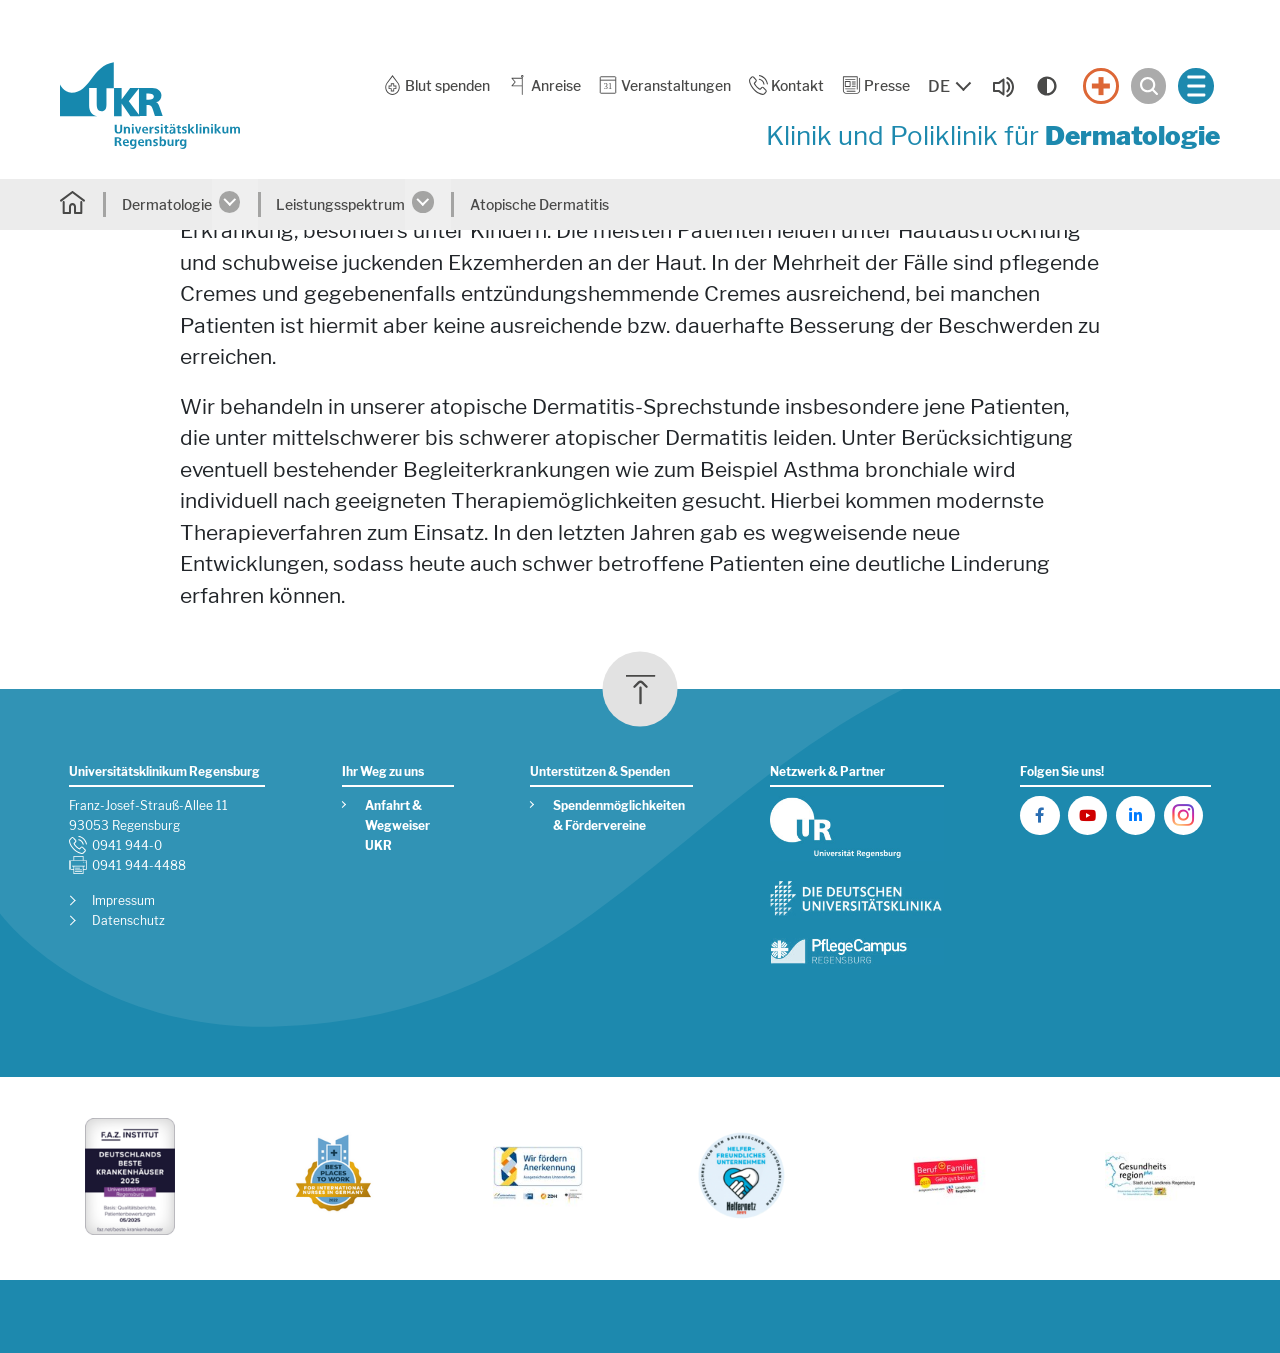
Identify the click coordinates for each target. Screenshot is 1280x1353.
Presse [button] (876, 84)
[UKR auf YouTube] (1087, 815)
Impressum (123, 901)
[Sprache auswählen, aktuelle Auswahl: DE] (951, 87)
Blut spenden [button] (436, 84)
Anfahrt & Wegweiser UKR (397, 826)
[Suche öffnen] (1149, 86)
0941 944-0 (127, 846)
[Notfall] (1101, 86)
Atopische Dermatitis (539, 204)
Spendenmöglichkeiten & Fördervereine (619, 816)
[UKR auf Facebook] (1039, 815)
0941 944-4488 (139, 866)
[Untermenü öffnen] (235, 204)
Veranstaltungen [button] (664, 84)
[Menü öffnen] (1196, 86)
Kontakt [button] (786, 84)
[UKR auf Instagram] (1183, 815)
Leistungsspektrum (340, 204)
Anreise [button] (544, 84)
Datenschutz (128, 921)
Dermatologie (167, 204)
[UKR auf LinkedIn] (1135, 815)
